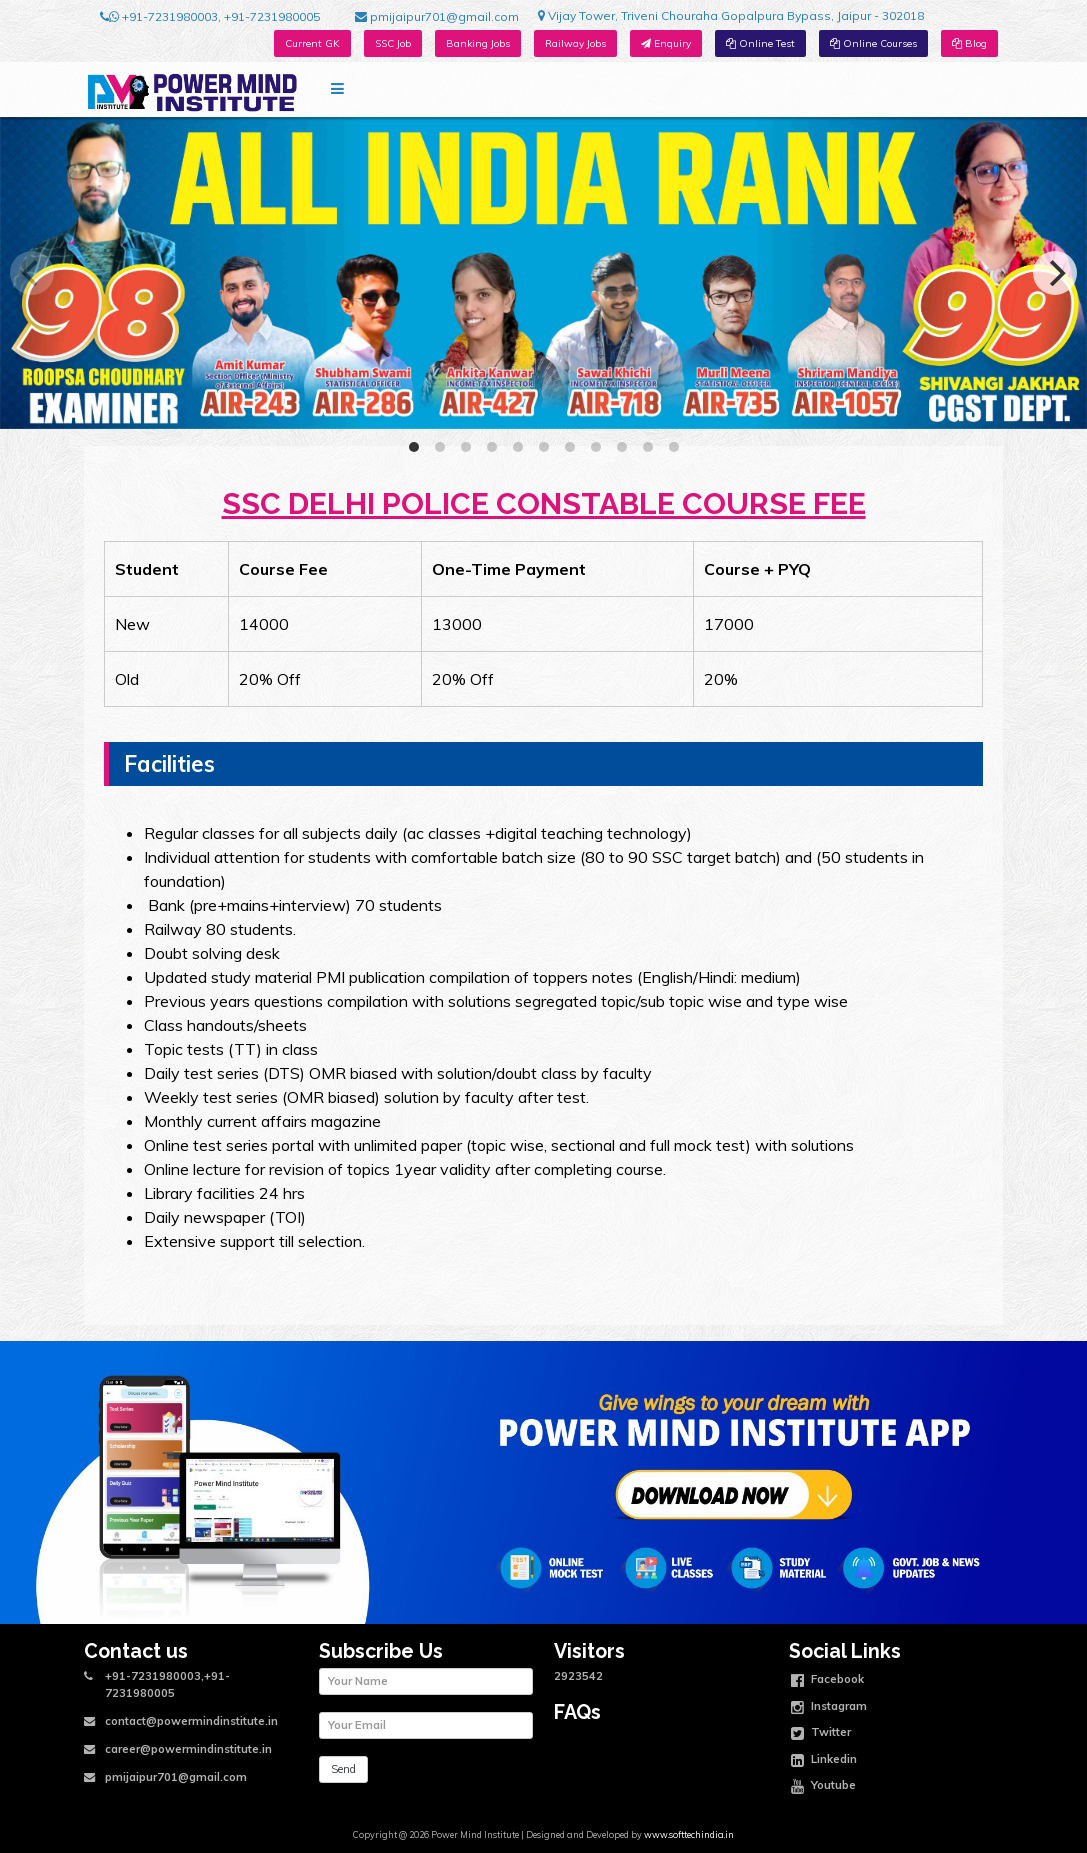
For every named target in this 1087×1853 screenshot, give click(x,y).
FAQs (577, 1712)
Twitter (821, 1734)
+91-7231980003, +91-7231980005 (210, 17)
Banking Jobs (478, 43)
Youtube (823, 1787)
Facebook (827, 1681)
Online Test (760, 43)
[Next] (1055, 273)
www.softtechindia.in (689, 1834)
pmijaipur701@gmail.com (437, 17)
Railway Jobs (575, 43)
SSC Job (393, 43)
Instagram (829, 1708)
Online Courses (873, 43)
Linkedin (824, 1761)
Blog (969, 43)
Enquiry (666, 43)
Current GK (312, 43)
